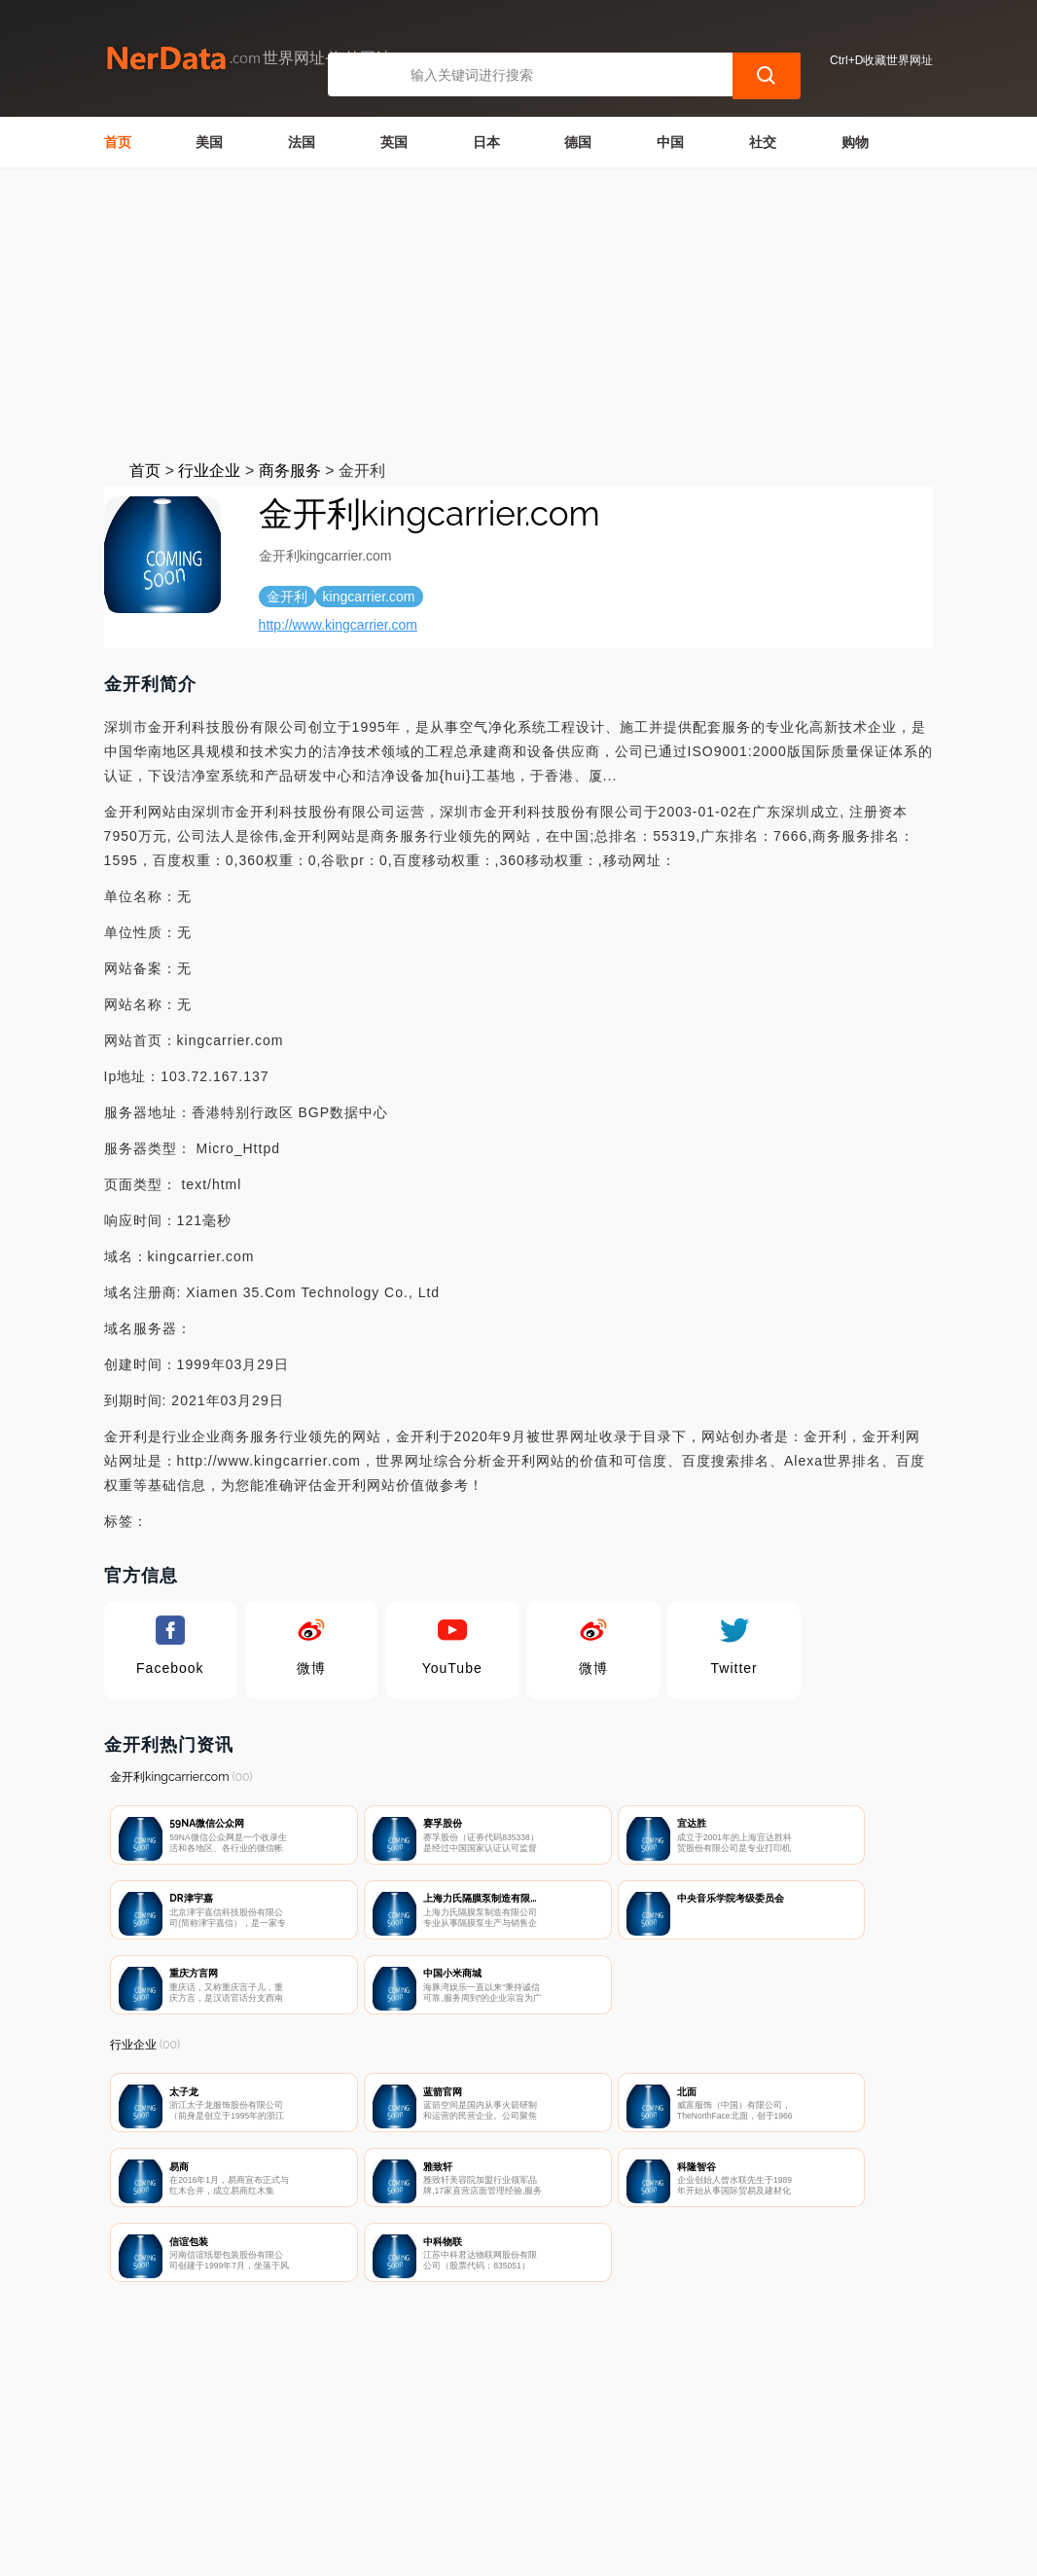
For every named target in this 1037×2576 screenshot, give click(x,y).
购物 (855, 142)
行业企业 (209, 470)
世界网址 (448, 2549)
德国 (577, 142)
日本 (486, 142)
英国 (394, 142)
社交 (762, 142)
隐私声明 (434, 2475)
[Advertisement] (518, 313)
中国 (670, 142)
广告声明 (530, 2475)
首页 (117, 142)
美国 (209, 142)
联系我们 (336, 2475)
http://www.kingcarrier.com (338, 625)
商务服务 (290, 470)
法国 (301, 142)
